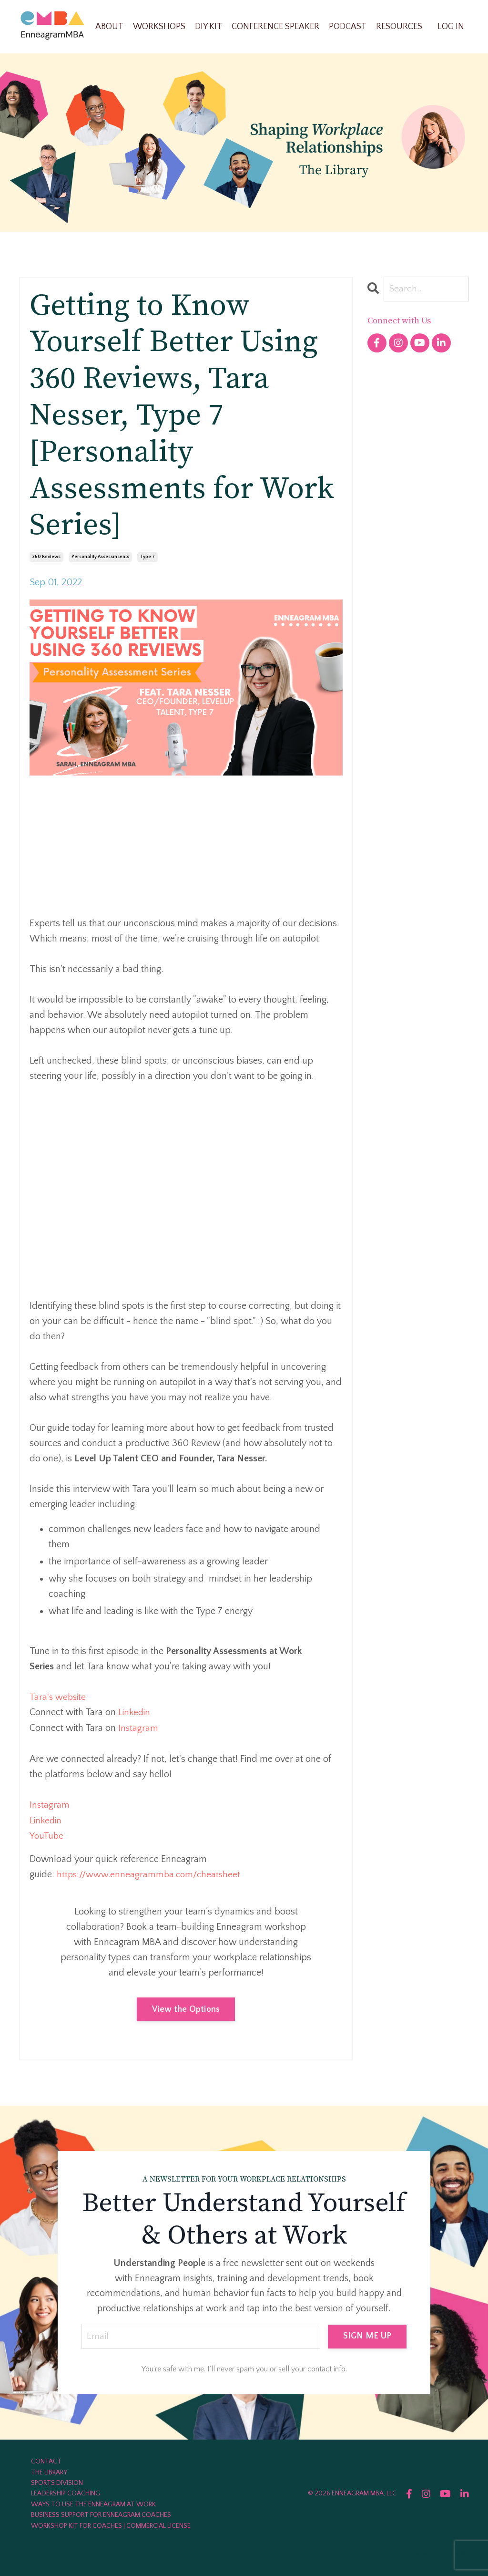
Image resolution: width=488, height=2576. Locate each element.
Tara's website (59, 1696)
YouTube (47, 1834)
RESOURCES (399, 26)
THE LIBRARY (49, 2470)
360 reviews (46, 556)
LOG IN (450, 26)
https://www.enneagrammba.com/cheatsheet (150, 1872)
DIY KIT (208, 26)
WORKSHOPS (159, 26)
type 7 (147, 556)
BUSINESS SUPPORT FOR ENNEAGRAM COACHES (101, 2513)
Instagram (138, 1727)
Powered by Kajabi (442, 2551)
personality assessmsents (100, 556)
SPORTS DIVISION (57, 2481)
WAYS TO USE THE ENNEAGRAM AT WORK (93, 2502)
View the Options (186, 2007)
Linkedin (135, 1712)
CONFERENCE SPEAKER (275, 26)
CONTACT (46, 2459)
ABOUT (109, 26)
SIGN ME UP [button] (367, 2333)
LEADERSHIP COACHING (65, 2492)
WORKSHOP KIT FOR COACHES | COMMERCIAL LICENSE (111, 2524)
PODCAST (347, 26)
